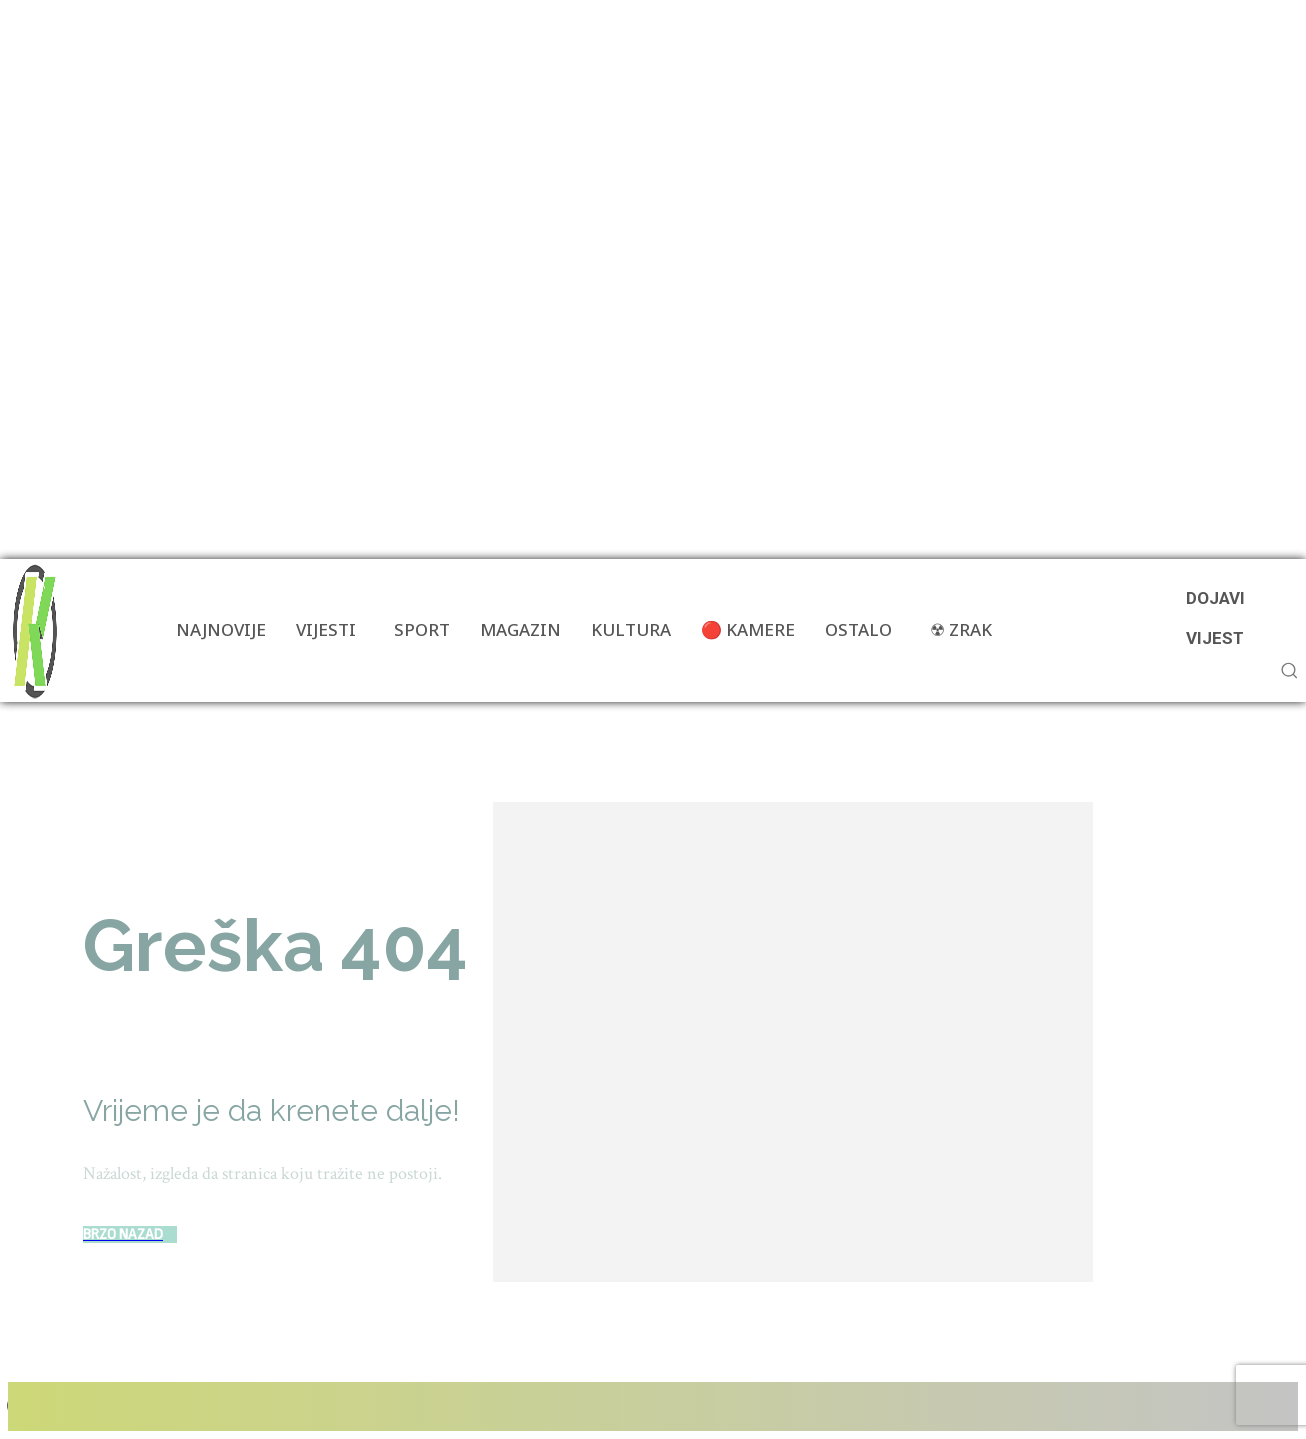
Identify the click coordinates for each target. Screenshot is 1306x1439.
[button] (1289, 670)
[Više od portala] (33, 630)
